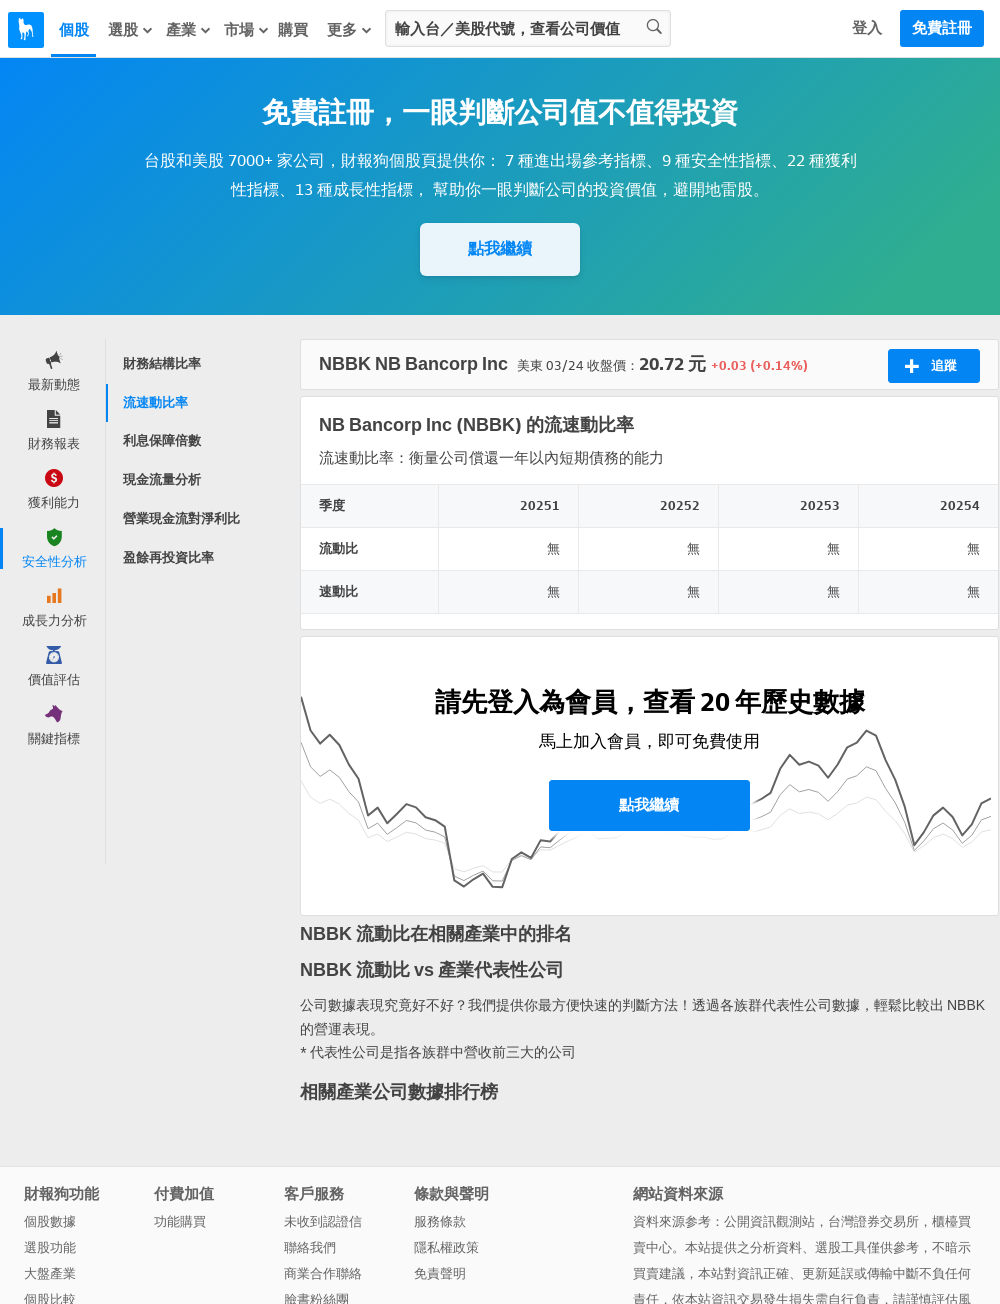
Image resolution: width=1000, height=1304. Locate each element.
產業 (189, 30)
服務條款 (440, 1221)
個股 (74, 30)
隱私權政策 (446, 1247)
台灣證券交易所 (873, 1221)
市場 (247, 30)
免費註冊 (942, 28)
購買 (293, 30)
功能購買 (180, 1221)
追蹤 (930, 366)
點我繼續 (500, 248)
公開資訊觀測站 (769, 1221)
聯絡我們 (310, 1247)
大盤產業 (50, 1273)
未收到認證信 (323, 1221)
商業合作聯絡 (323, 1273)
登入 (867, 28)
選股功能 (50, 1247)
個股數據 (50, 1221)
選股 (131, 30)
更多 (350, 30)
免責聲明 (440, 1273)
